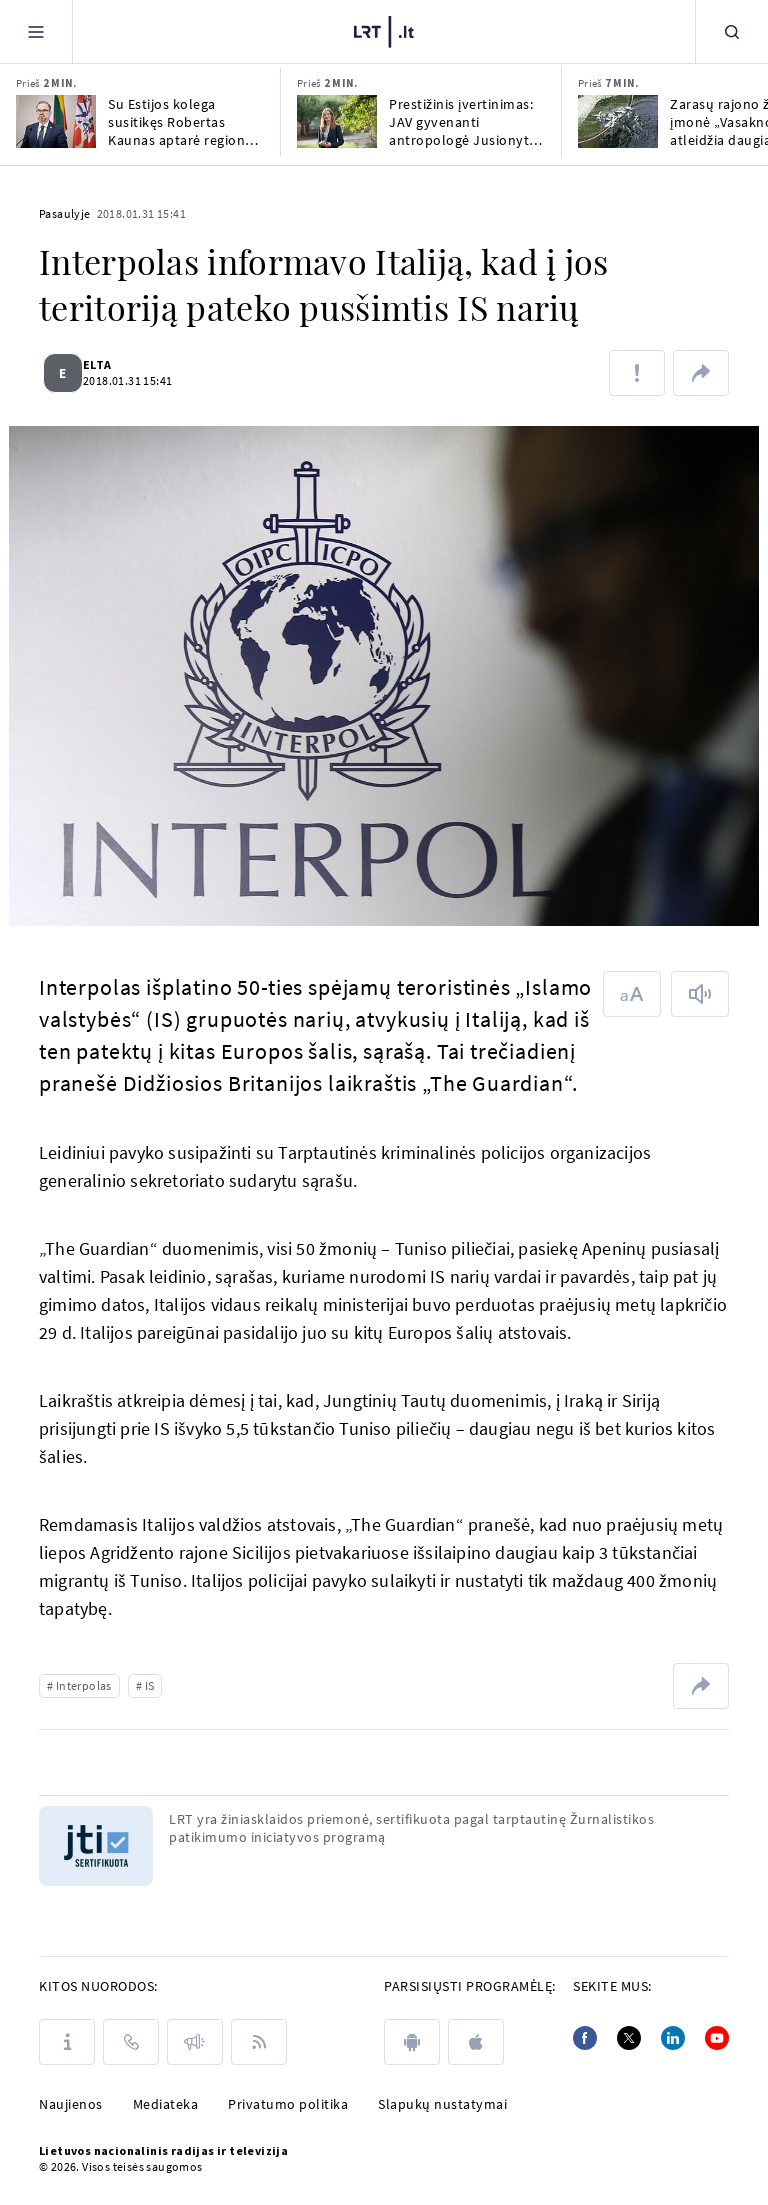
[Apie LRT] (67, 2042)
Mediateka (166, 2104)
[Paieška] (732, 31)
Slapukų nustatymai (442, 2104)
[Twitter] (629, 2038)
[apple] (476, 2042)
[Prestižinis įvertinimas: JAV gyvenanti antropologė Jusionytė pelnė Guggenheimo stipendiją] (337, 121)
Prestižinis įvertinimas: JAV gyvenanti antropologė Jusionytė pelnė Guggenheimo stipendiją (463, 122)
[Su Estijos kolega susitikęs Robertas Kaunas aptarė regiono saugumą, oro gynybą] (56, 121)
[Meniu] (36, 31)
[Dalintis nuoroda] (701, 373)
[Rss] (259, 2042)
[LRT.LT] (384, 29)
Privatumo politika (288, 2104)
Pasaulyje (65, 213)
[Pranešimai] (195, 2042)
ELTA (109, 364)
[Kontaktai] (131, 2042)
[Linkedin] (673, 2038)
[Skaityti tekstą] (700, 994)
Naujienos (71, 2104)
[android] (412, 2042)
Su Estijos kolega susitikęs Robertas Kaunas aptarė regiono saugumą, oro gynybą (181, 122)
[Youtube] (717, 2038)
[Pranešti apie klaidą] (637, 373)
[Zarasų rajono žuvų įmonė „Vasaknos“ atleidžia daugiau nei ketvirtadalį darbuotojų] (618, 121)
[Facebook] (585, 2038)
